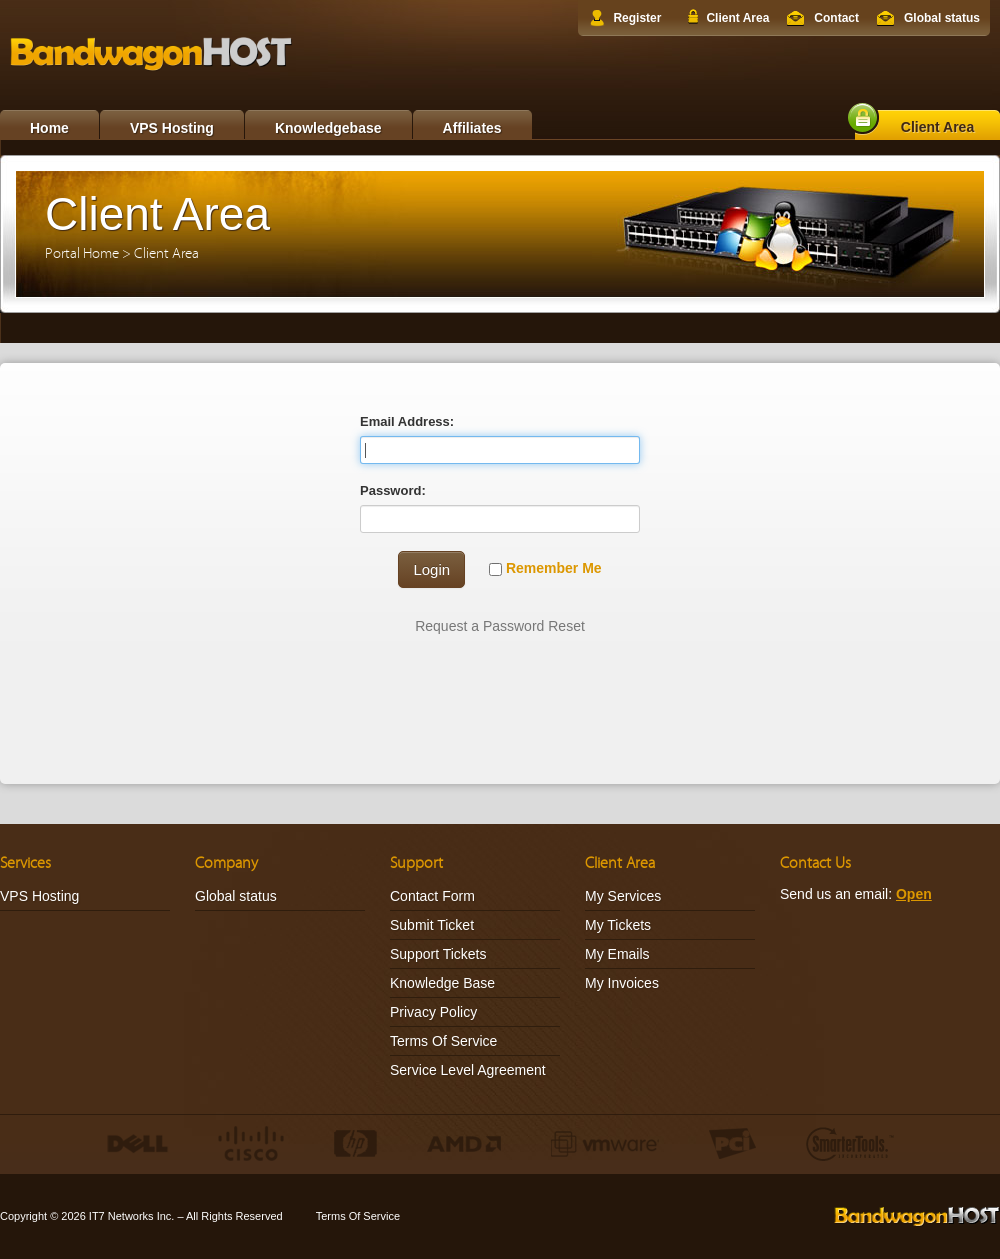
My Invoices (622, 983)
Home (49, 128)
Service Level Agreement (468, 1070)
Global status (942, 18)
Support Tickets (438, 954)
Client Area (737, 18)
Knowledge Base (442, 983)
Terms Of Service (443, 1041)
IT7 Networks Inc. (132, 1216)
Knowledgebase (328, 128)
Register (637, 18)
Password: (393, 490)
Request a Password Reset (500, 626)
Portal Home (82, 253)
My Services (623, 896)
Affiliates (472, 128)
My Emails (617, 954)
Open (914, 894)
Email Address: (407, 421)
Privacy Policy (433, 1012)
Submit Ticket (432, 925)
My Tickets (618, 925)
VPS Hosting (172, 128)
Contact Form (432, 896)
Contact (836, 18)
